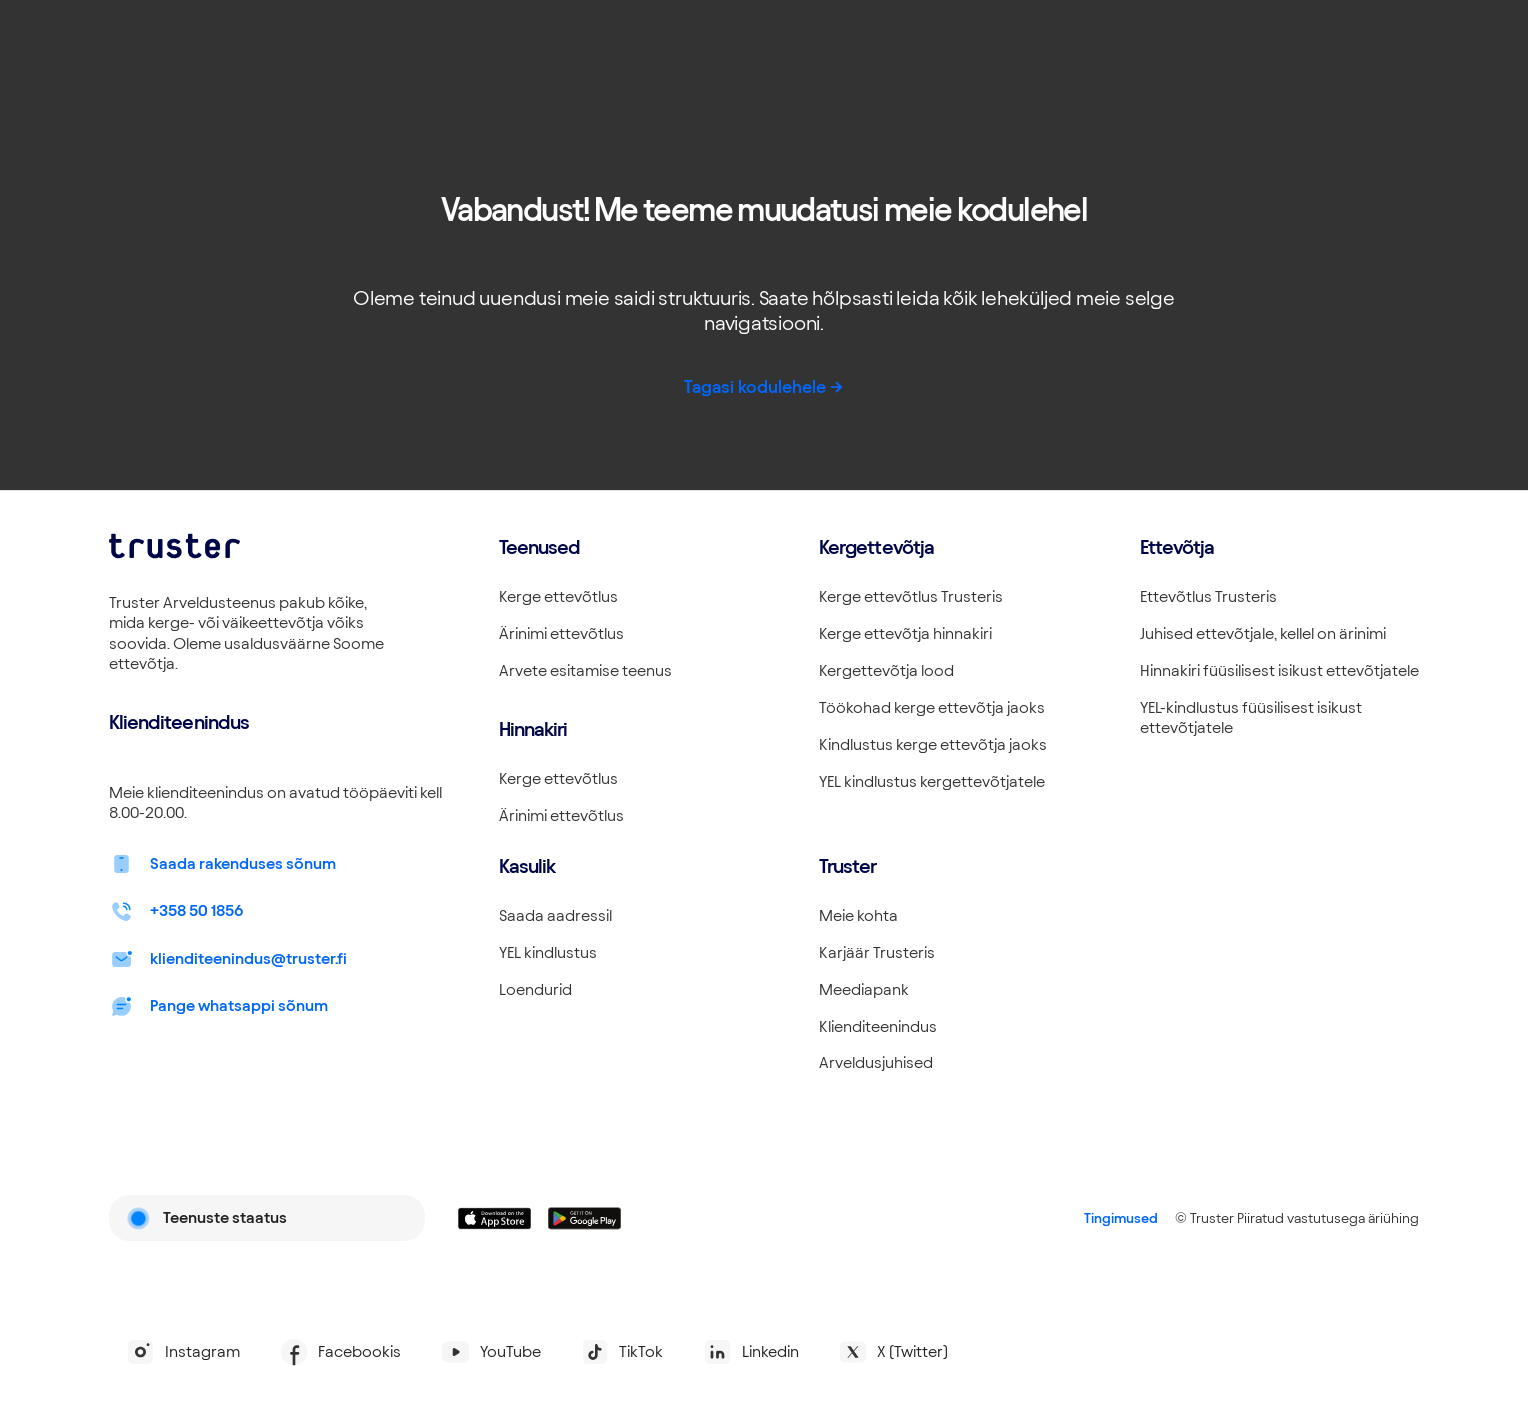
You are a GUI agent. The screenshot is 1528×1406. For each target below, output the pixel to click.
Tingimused (1121, 1218)
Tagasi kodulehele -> (764, 386)
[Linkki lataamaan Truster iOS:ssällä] (495, 1218)
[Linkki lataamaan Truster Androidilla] (585, 1218)
